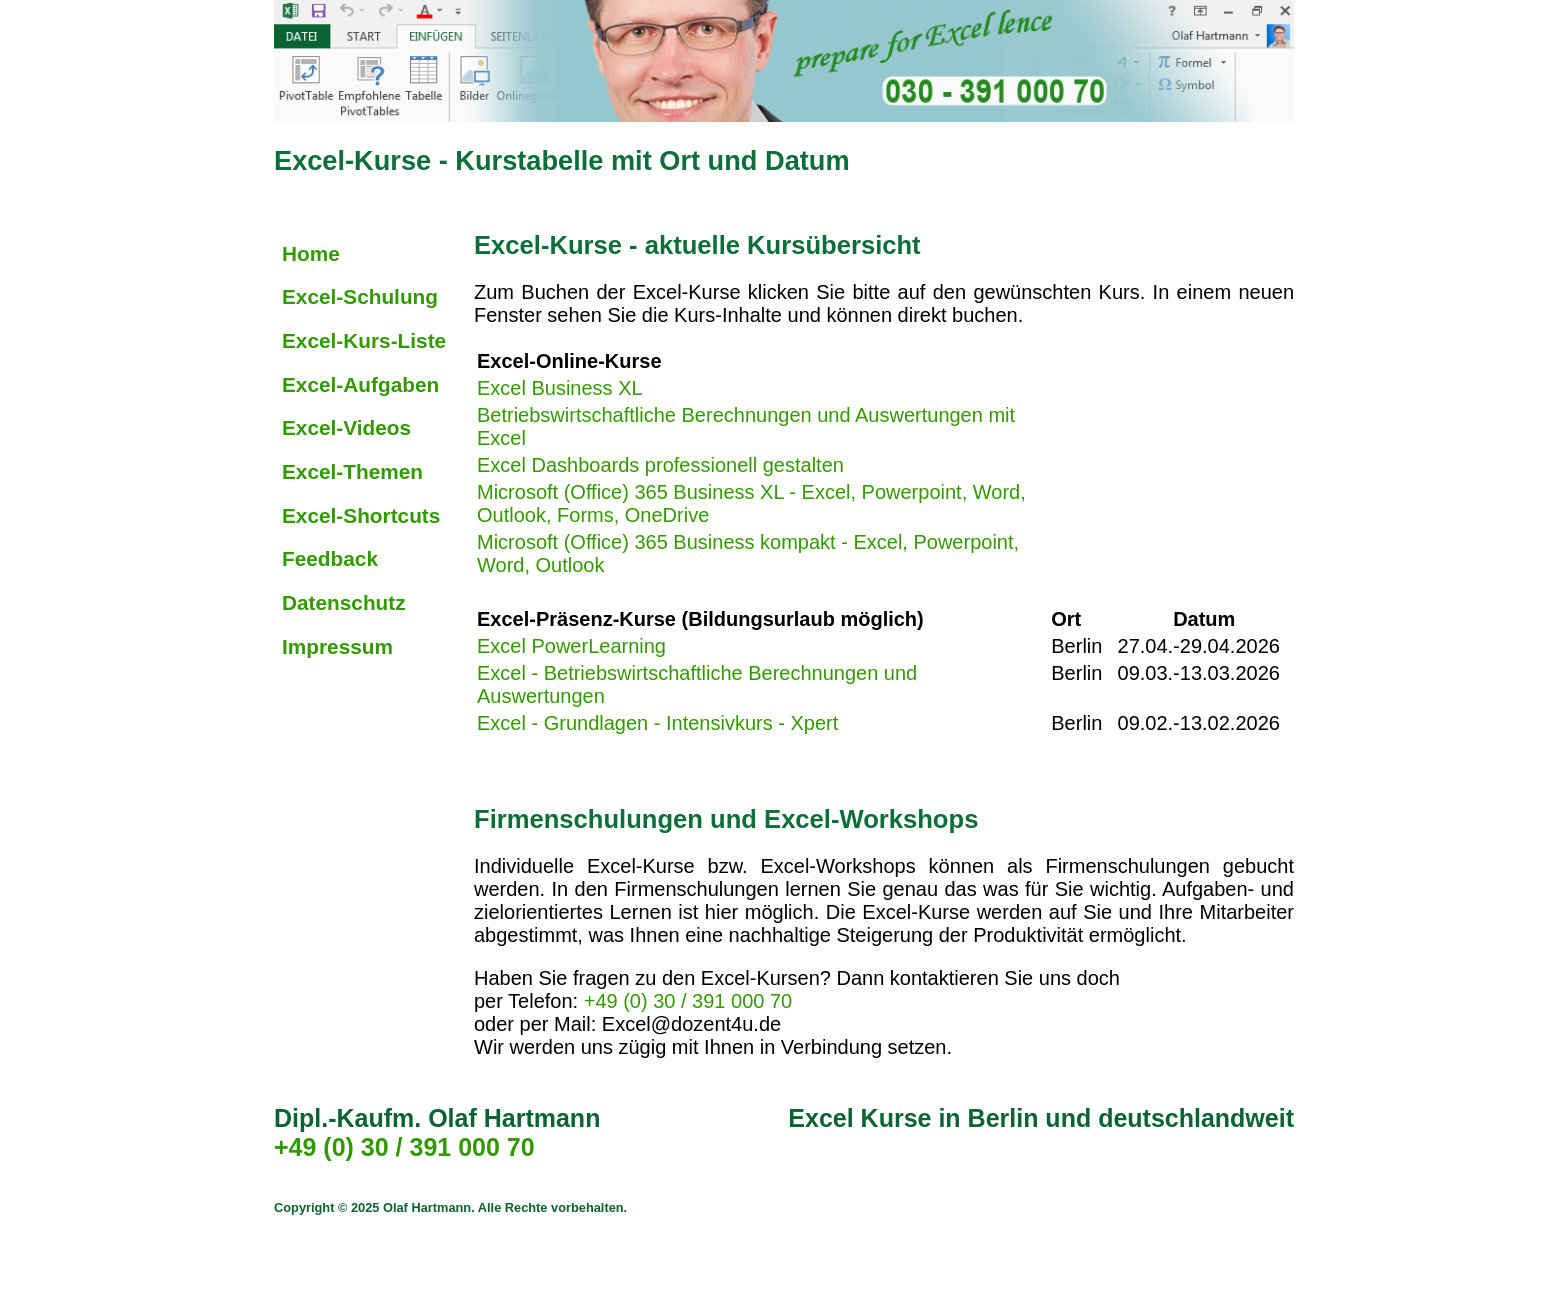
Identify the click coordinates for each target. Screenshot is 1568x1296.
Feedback (330, 558)
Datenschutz (344, 602)
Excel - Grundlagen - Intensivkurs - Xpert (657, 723)
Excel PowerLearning (571, 646)
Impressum (337, 646)
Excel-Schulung (360, 296)
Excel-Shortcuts (361, 515)
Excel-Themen (352, 471)
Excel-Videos (346, 427)
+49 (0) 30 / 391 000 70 (688, 1001)
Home (311, 253)
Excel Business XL (559, 388)
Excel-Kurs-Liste (364, 340)
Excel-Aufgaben (360, 384)
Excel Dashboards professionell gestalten (660, 465)
